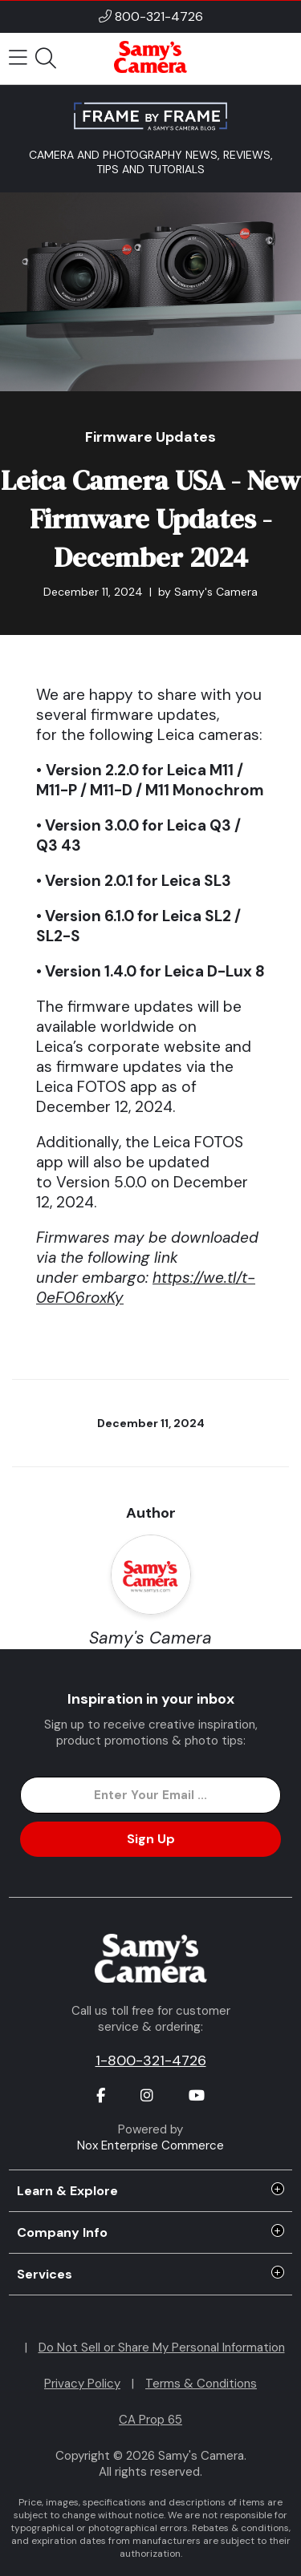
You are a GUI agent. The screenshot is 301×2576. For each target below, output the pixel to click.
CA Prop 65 (150, 2420)
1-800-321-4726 (151, 2060)
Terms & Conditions (201, 2384)
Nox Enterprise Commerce (150, 2145)
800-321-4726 (159, 16)
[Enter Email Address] (150, 1795)
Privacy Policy (82, 2384)
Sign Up (151, 1838)
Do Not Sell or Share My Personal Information (162, 2347)
